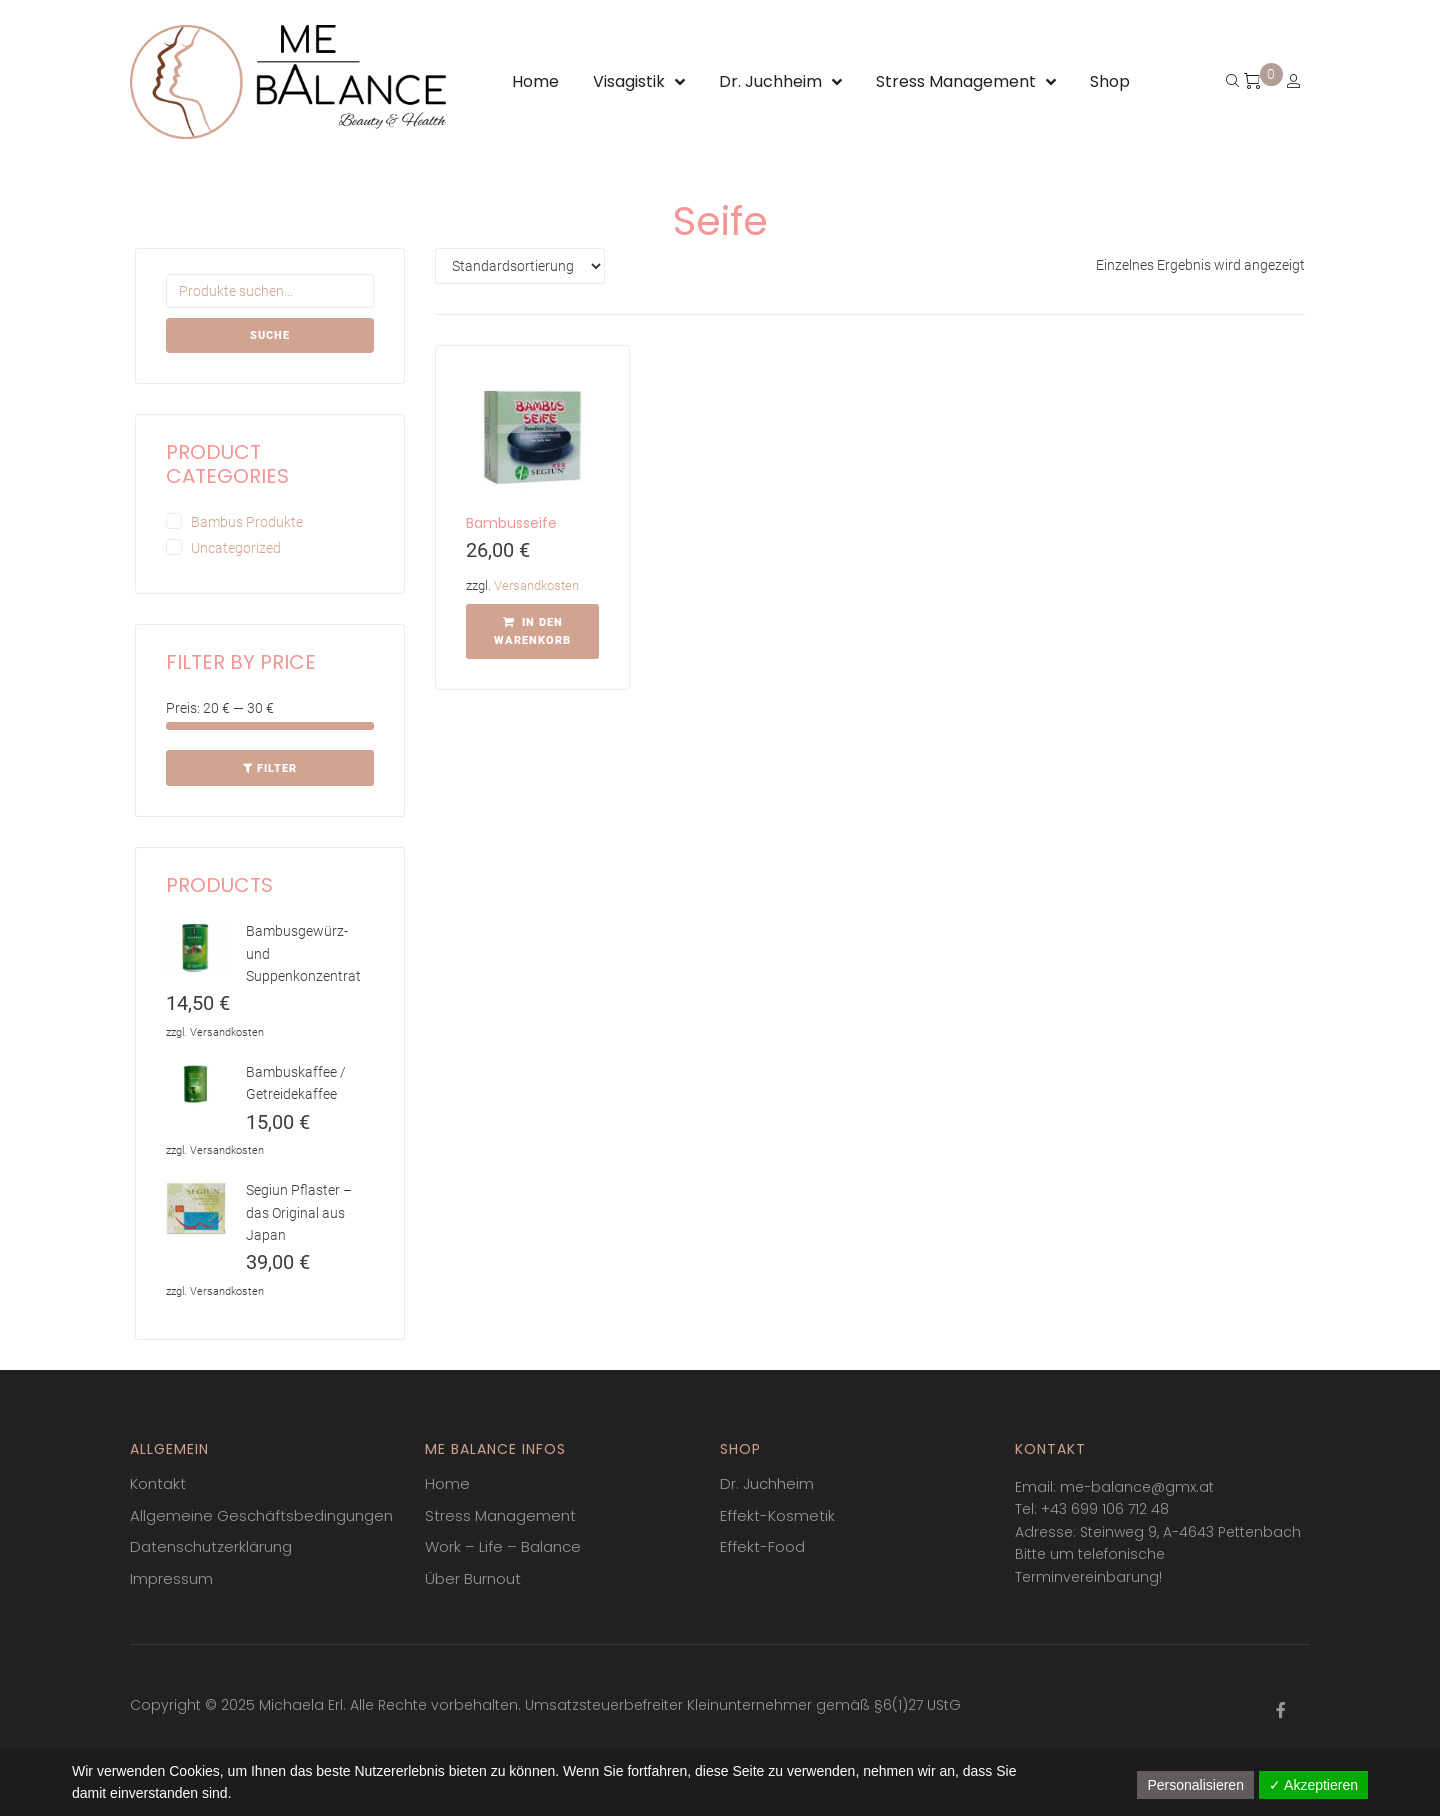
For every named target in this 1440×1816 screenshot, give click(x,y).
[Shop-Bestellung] (520, 266)
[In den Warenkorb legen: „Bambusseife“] (532, 631)
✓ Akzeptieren (1313, 1785)
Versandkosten (536, 585)
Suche (270, 335)
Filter (277, 768)
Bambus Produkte (247, 522)
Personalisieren (1195, 1785)
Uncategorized (236, 548)
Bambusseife (511, 523)
